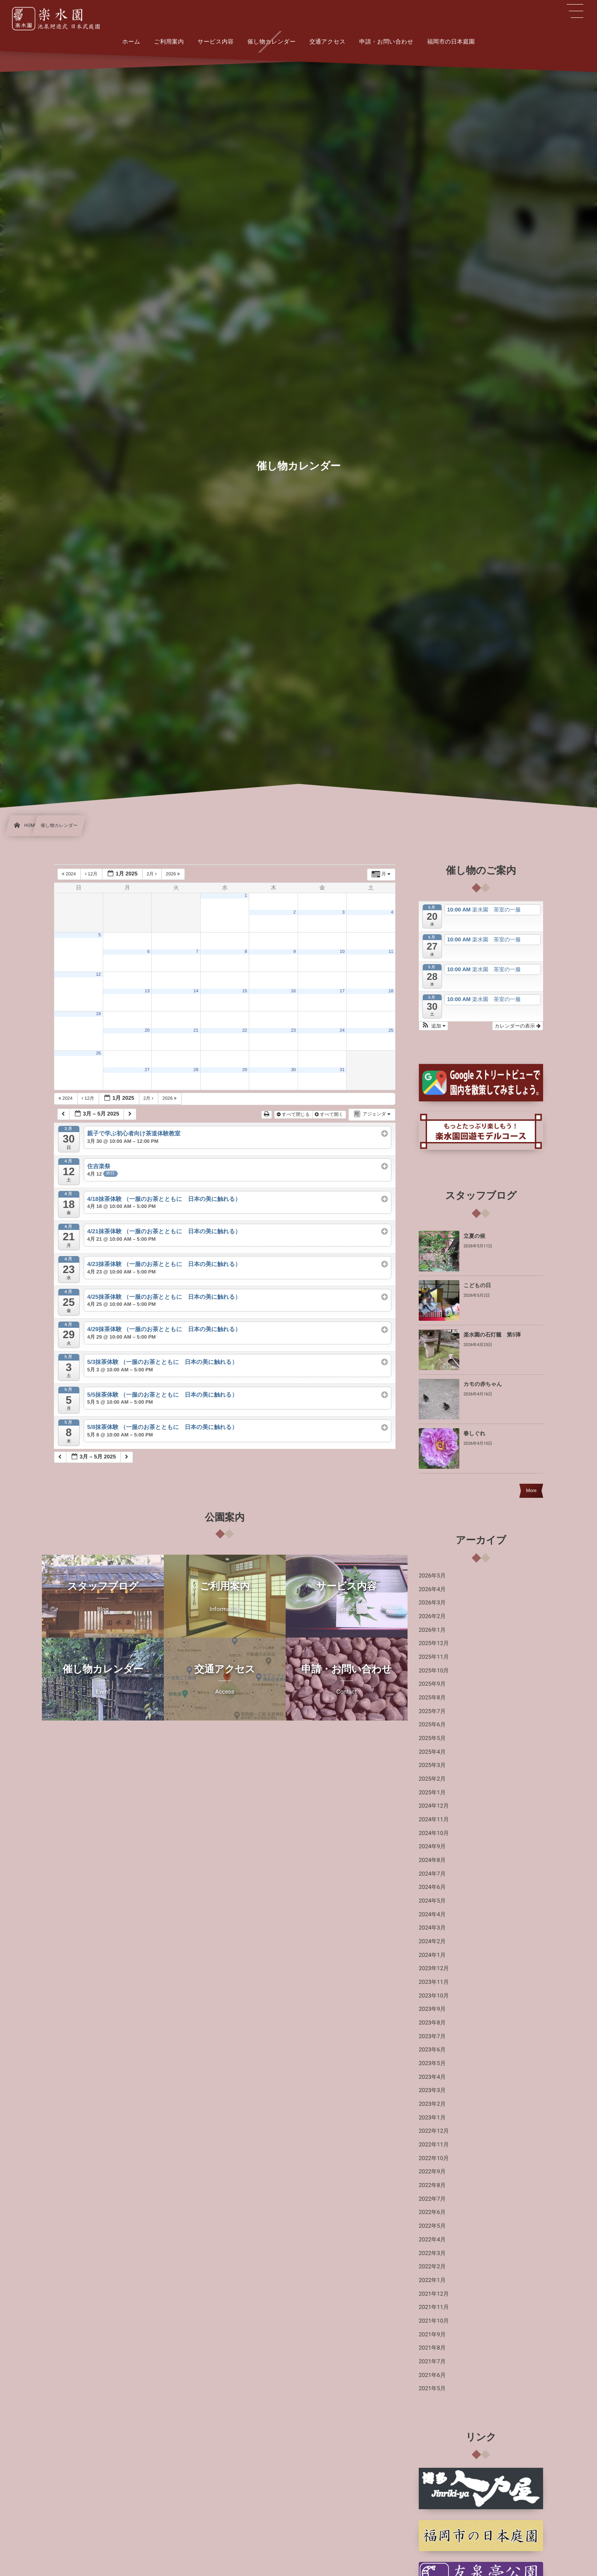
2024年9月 (432, 1846)
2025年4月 (432, 1752)
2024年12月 (434, 1806)
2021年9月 (432, 2334)
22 (244, 1030)
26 (98, 1053)
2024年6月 (432, 1887)
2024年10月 (434, 1833)
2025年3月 (432, 1765)
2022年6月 (432, 2212)
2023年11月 (434, 1982)
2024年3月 (432, 1928)
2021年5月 (432, 2388)
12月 (92, 874)
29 (244, 1069)
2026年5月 (432, 1575)
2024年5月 (432, 1901)
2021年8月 (432, 2348)
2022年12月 (434, 2131)
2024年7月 (432, 1874)
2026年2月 (432, 1616)
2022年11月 (434, 2144)
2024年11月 (434, 1819)
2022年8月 (432, 2185)
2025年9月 (432, 1684)
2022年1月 (432, 2280)
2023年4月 (432, 2077)
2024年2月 (432, 1941)
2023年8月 (432, 2022)
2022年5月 (432, 2226)
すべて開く (330, 1114)
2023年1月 (432, 2117)
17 (342, 991)
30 (293, 1069)
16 (293, 991)
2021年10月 (434, 2321)
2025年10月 (434, 1670)
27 (147, 1069)
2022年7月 (432, 2199)
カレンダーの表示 (518, 1026)
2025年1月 (432, 1792)
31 (342, 1069)
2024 (69, 874)
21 (196, 1030)
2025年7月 (432, 1711)
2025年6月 (432, 1724)
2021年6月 (432, 2375)
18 (390, 991)
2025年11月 (434, 1657)
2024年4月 (432, 1914)
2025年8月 (432, 1697)
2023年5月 (432, 2063)
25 (390, 1030)
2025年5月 (432, 1738)
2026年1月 (432, 1630)
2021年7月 (432, 2361)
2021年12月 (434, 2294)
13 (147, 991)
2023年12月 (434, 1968)
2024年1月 (432, 1955)
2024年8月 (432, 1860)
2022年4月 (432, 2239)
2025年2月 (432, 1779)
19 (98, 1013)
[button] (433, 1026)
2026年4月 (432, 1589)
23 (293, 1030)
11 (390, 951)
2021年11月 (434, 2307)
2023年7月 (432, 2036)
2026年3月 (432, 1602)
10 (342, 951)
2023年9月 (432, 2009)
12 (98, 974)
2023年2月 (432, 2104)
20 (147, 1030)
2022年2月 (432, 2266)
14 (196, 991)
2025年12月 (434, 1643)
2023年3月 (432, 2090)
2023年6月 (432, 2049)
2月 (152, 874)
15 (244, 991)
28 (196, 1069)
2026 (173, 874)
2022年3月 (432, 2253)
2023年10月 (434, 1996)
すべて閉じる (294, 1114)
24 (342, 1030)
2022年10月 (434, 2158)
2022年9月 (432, 2171)
